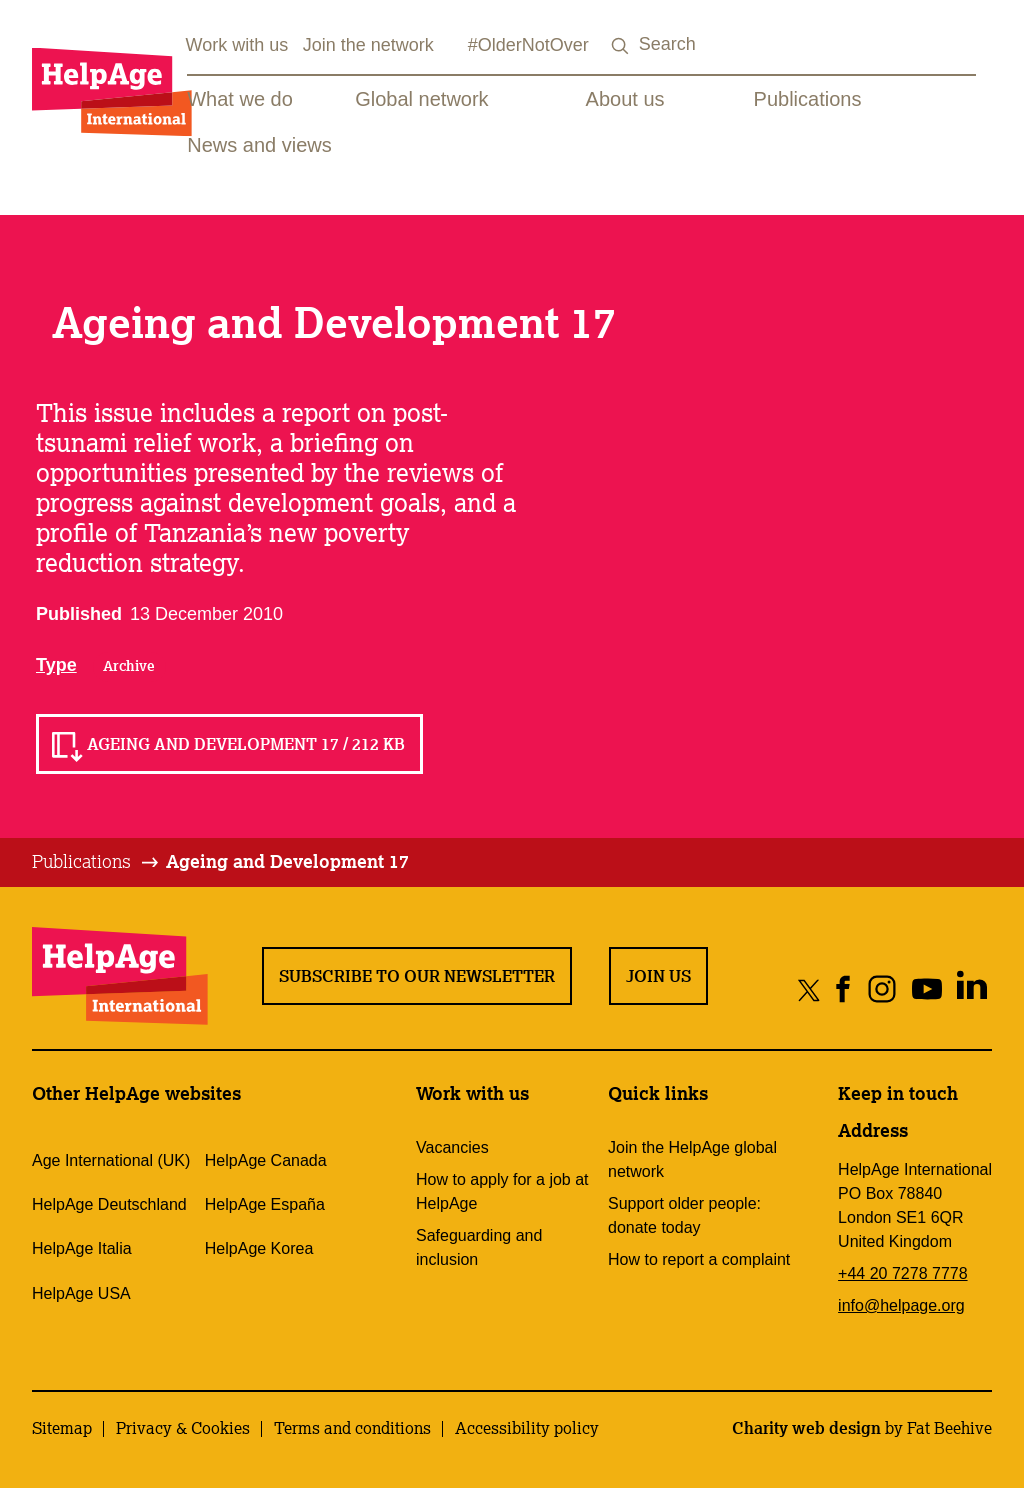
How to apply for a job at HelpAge (502, 1191)
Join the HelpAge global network (692, 1159)
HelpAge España (265, 1204)
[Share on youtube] (926, 989)
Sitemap (62, 1428)
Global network (421, 99)
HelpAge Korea (259, 1248)
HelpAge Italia (82, 1248)
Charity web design (806, 1428)
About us (625, 99)
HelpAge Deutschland (109, 1204)
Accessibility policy (527, 1428)
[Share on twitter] (809, 989)
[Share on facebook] (843, 989)
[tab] (96, 862)
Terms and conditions (352, 1428)
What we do (240, 99)
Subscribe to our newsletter (417, 976)
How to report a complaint (699, 1259)
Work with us (237, 45)
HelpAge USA (81, 1293)
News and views (259, 145)
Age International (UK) (111, 1160)
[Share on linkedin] (971, 989)
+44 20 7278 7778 (902, 1273)
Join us (658, 976)
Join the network (368, 45)
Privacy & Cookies (183, 1428)
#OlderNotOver (528, 45)
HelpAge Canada (266, 1160)
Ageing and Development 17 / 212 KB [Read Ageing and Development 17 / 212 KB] (246, 744)
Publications (808, 99)
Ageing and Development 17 (287, 861)
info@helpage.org (901, 1305)
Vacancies (452, 1147)
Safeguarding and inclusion (479, 1247)
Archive (129, 666)
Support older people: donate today (684, 1215)
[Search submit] (621, 46)
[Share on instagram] (881, 989)
